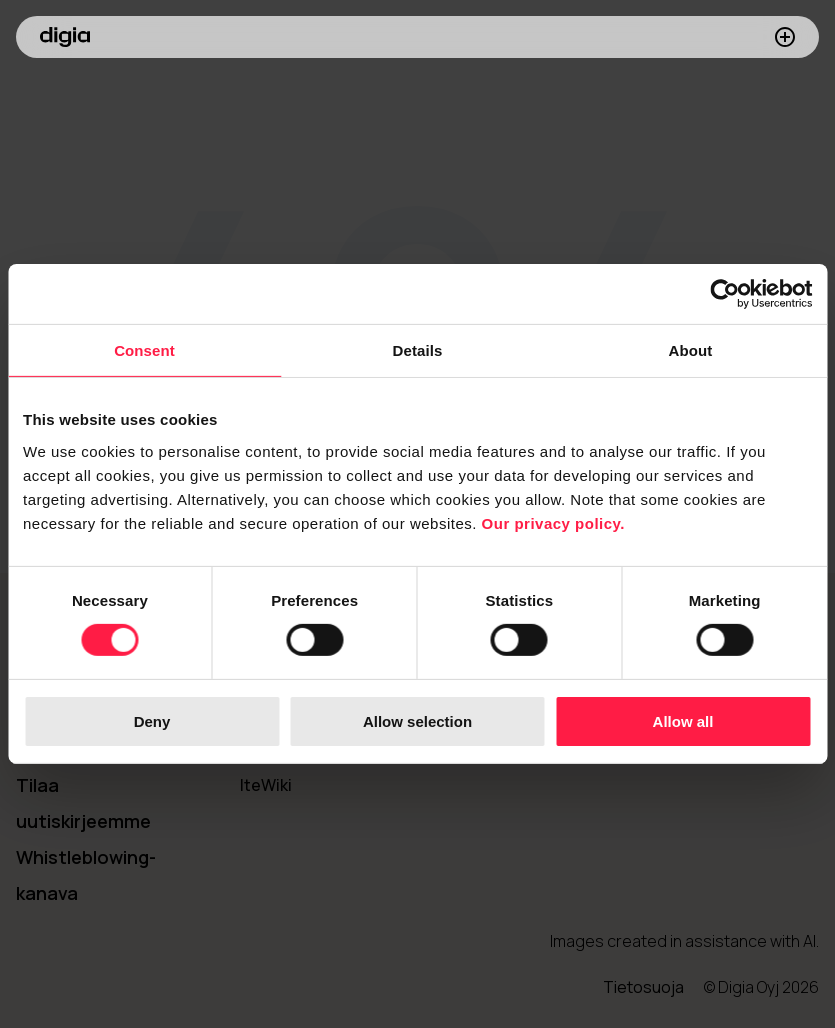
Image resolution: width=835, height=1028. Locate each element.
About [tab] (691, 350)
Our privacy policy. (553, 522)
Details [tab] (418, 350)
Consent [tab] (144, 350)
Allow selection (417, 721)
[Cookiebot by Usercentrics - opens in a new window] (724, 294)
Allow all (683, 721)
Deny (152, 721)
